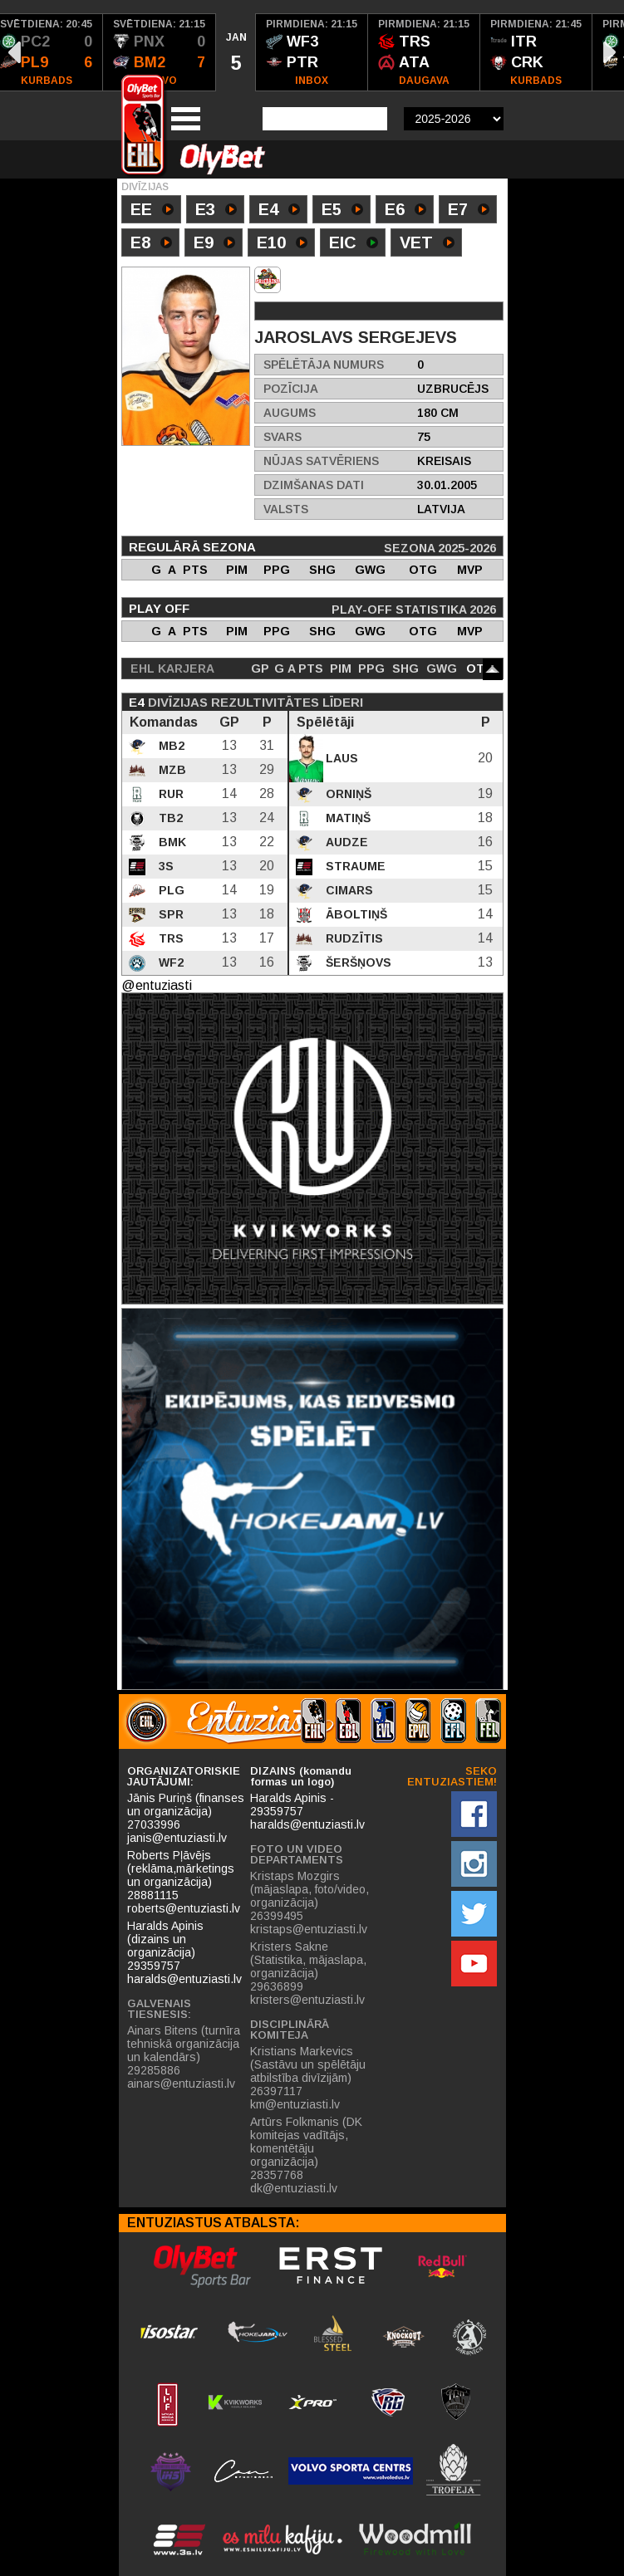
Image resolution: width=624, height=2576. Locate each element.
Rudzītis (352, 938)
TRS (169, 938)
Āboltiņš (354, 914)
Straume (354, 866)
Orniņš (346, 794)
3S (164, 866)
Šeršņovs (356, 962)
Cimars (347, 890)
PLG (169, 890)
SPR (169, 914)
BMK (170, 842)
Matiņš (346, 818)
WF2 (169, 962)
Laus (340, 758)
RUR (169, 794)
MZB (170, 769)
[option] (159, 52)
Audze (345, 842)
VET (427, 244)
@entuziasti (156, 985)
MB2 (169, 745)
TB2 (169, 818)
